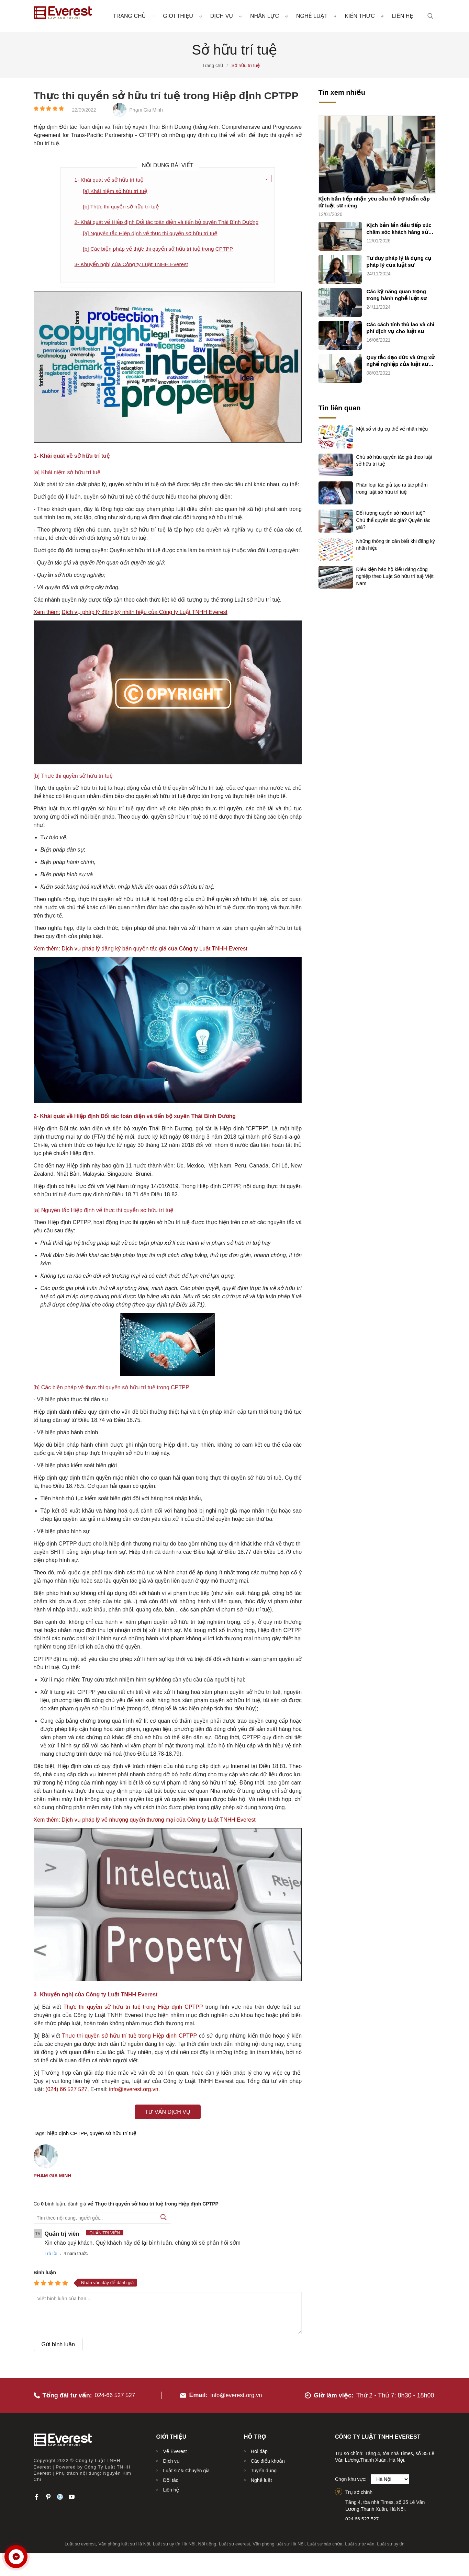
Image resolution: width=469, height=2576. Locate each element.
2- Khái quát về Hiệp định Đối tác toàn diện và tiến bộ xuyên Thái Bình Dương (170, 223)
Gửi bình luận (58, 2347)
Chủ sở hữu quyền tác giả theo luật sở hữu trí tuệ (394, 460)
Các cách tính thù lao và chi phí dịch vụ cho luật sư (401, 328)
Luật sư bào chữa (325, 2541)
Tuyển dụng (264, 2468)
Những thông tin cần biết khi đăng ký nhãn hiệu (395, 544)
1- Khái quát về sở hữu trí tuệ (110, 180)
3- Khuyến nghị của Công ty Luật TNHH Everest (134, 267)
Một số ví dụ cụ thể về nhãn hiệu (392, 429)
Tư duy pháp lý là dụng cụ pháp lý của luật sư (399, 261)
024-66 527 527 (116, 2393)
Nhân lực (269, 16)
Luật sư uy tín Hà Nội (174, 2541)
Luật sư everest (80, 2541)
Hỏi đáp (259, 2449)
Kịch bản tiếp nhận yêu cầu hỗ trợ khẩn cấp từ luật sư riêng (374, 202)
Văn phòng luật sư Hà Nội (124, 2541)
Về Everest (175, 2449)
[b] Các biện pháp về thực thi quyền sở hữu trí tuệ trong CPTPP (161, 251)
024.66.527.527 (362, 2517)
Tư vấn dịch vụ (167, 2115)
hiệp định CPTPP (67, 2136)
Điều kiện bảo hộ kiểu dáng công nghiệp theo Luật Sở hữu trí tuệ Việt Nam (395, 576)
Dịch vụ (226, 16)
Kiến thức (364, 16)
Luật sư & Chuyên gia (186, 2468)
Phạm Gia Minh (52, 2178)
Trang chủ (129, 16)
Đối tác (170, 2478)
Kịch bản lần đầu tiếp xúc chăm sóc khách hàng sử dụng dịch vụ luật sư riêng (400, 229)
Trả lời (51, 2255)
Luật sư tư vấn (359, 2541)
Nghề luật (316, 16)
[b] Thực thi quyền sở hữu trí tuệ (122, 207)
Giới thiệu (182, 16)
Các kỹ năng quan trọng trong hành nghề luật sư (397, 295)
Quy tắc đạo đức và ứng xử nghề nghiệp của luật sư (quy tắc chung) (401, 361)
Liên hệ (402, 16)
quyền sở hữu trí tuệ (113, 2136)
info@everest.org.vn (236, 2393)
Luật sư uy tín (390, 2541)
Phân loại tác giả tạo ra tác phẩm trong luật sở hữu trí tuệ (392, 488)
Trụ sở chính (358, 2490)
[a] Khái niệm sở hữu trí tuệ (116, 192)
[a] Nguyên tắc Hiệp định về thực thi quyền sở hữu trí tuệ (153, 235)
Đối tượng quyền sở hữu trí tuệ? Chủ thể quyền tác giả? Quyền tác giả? (393, 519)
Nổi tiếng (207, 2541)
